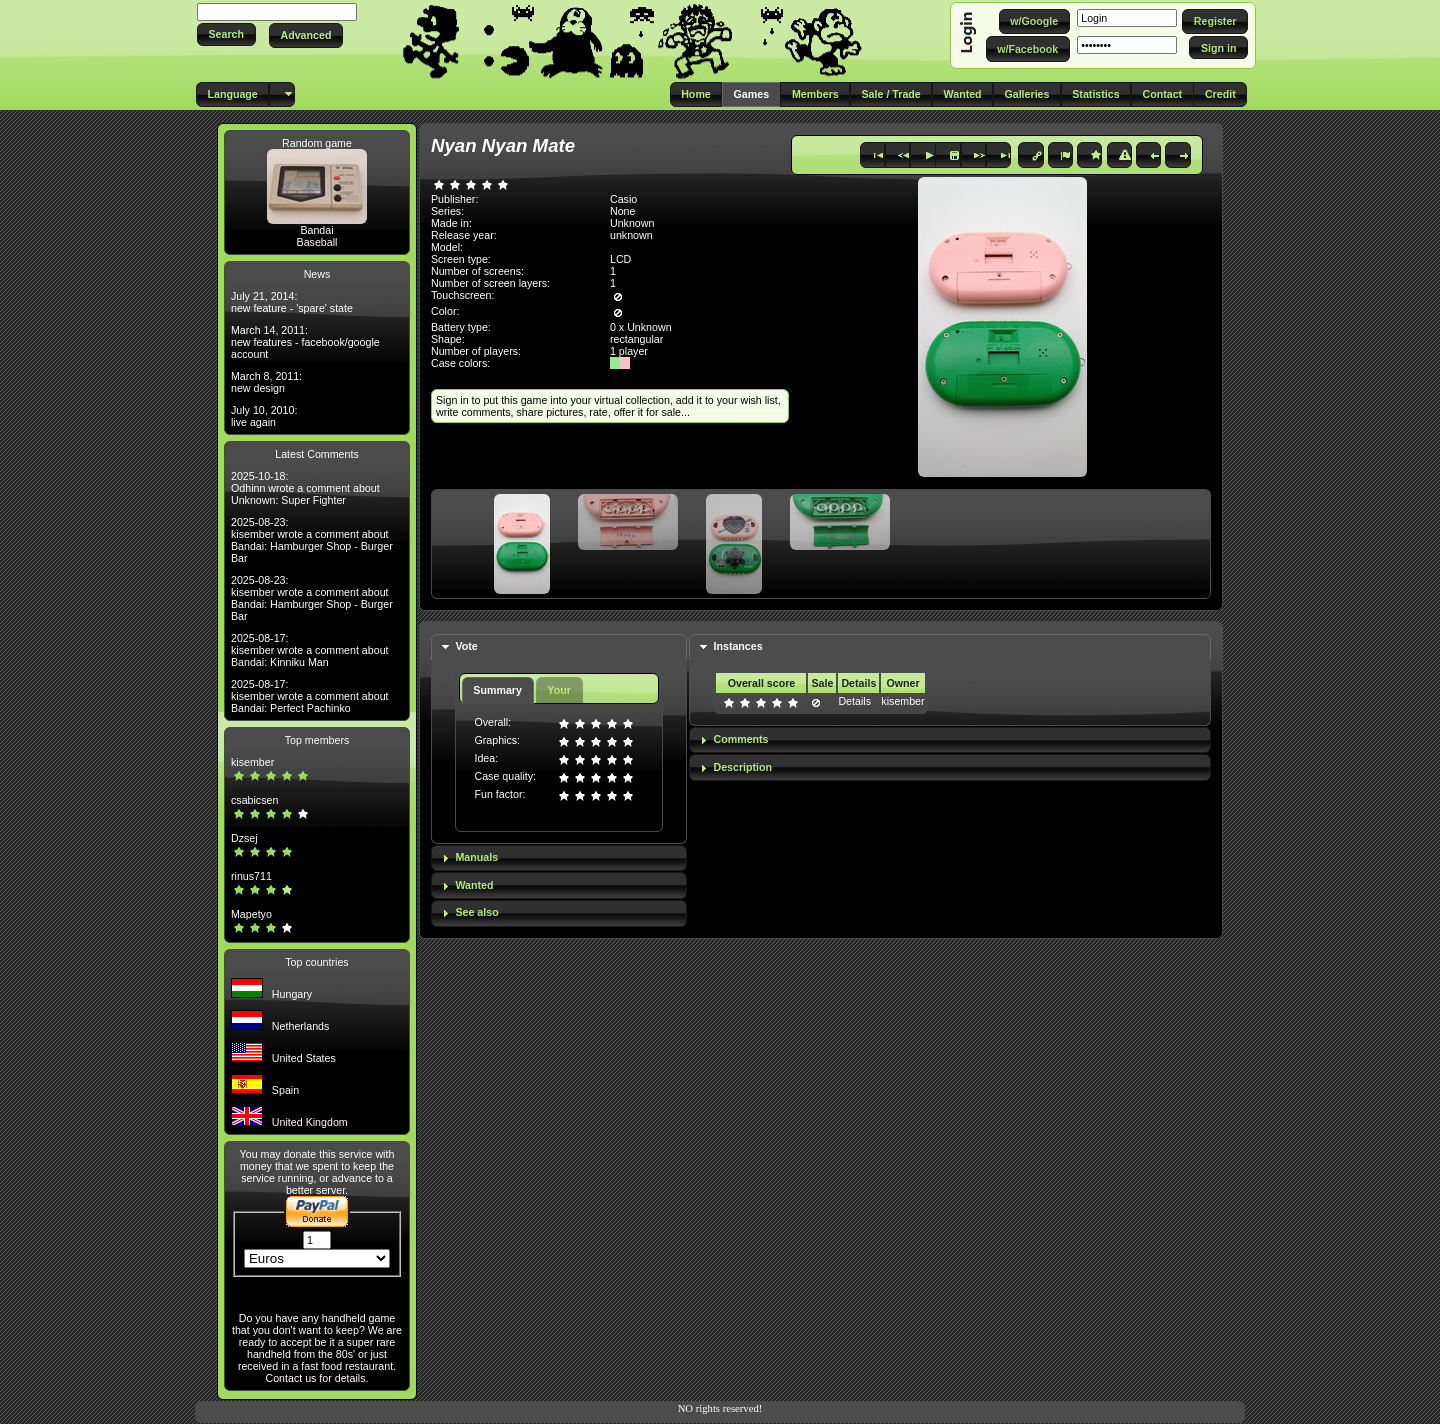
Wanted (474, 885)
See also (476, 912)
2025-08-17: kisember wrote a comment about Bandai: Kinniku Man (310, 650)
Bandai (316, 230)
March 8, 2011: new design (266, 382)
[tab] (559, 647)
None (622, 211)
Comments (740, 739)
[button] (226, 34)
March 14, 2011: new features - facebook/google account (305, 342)
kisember (252, 762)
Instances (737, 646)
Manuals (476, 857)
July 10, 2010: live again (264, 416)
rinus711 (251, 876)
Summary (497, 690)
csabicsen (254, 800)
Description (742, 767)
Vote (466, 646)
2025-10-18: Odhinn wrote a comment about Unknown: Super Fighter (305, 488)
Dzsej (244, 838)
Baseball (317, 242)
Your (558, 690)
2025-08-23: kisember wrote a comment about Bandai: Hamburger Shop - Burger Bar (312, 540)
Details (854, 701)
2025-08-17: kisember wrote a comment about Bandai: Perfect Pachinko (310, 696)
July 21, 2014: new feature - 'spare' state (292, 302)
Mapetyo (251, 914)
